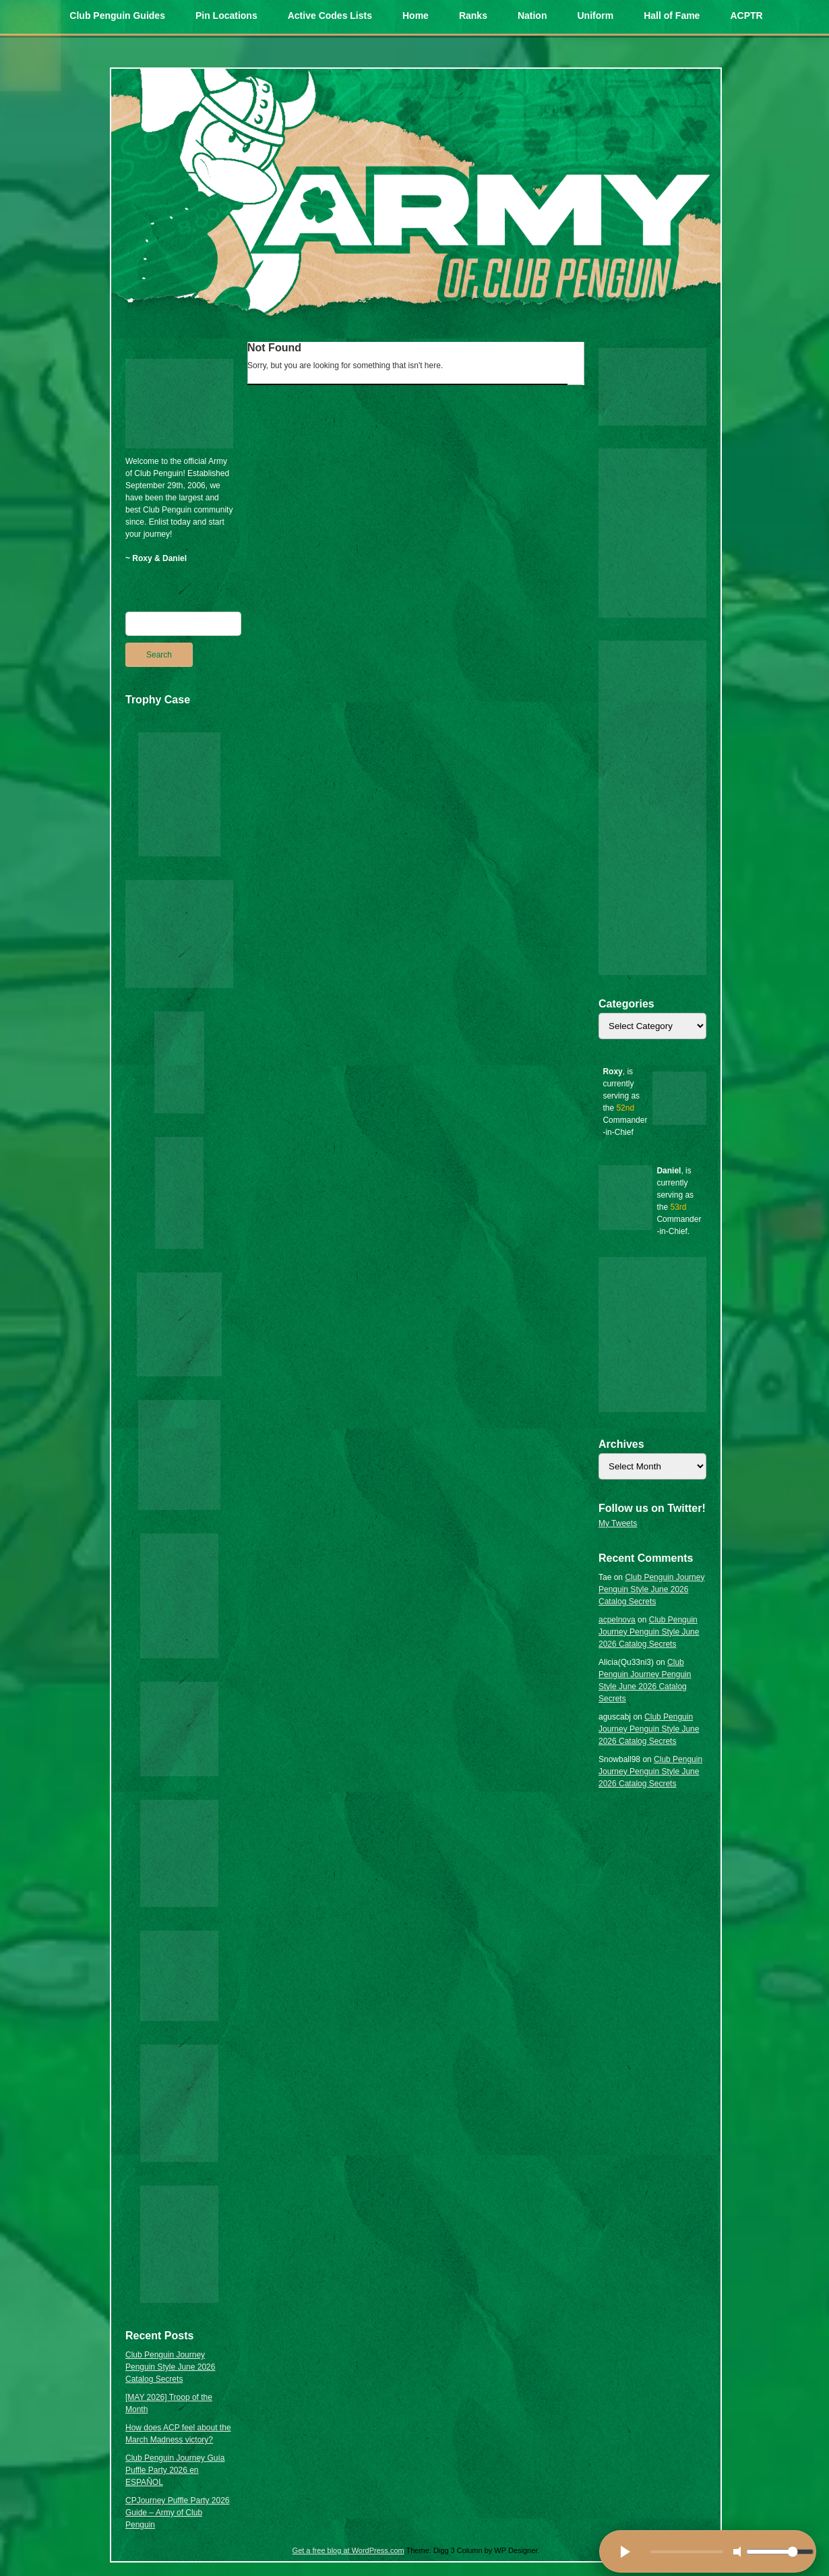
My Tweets (617, 1523)
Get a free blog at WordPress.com (348, 2550)
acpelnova (617, 1619)
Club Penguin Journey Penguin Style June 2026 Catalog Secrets (170, 2367)
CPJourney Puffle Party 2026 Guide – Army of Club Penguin (177, 2512)
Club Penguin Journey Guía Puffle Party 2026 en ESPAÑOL (174, 2470)
